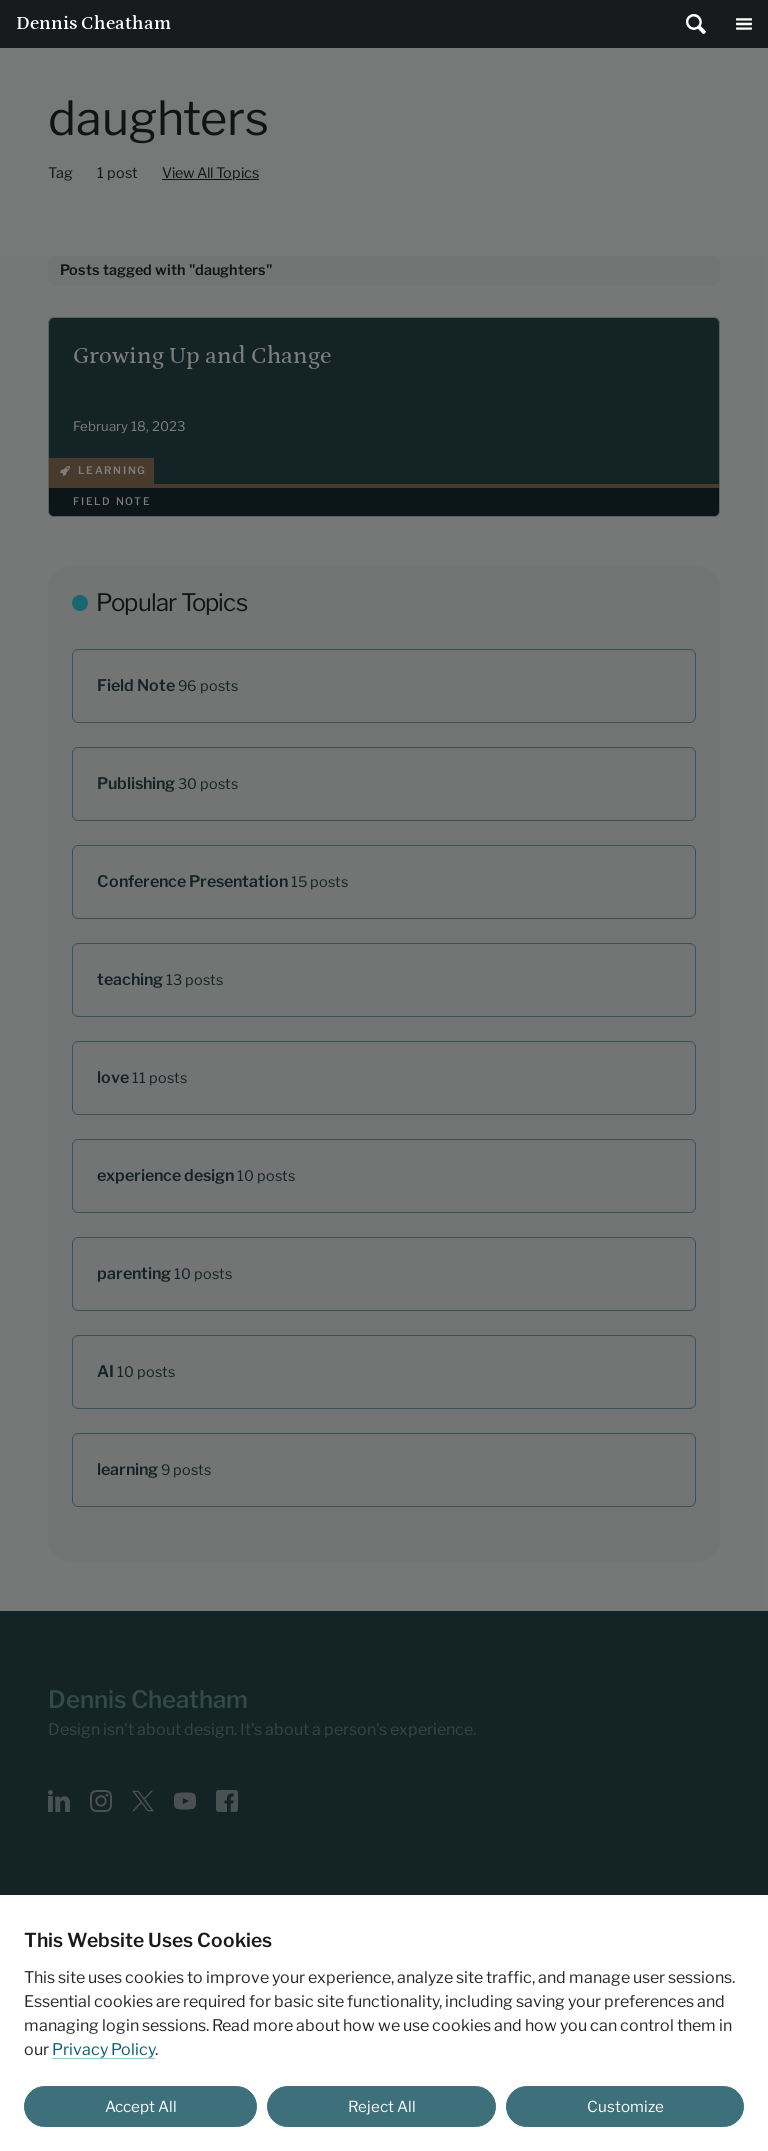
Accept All (141, 2106)
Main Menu (744, 24)
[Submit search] (696, 24)
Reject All (382, 2106)
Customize (625, 2106)
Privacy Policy (103, 2049)
